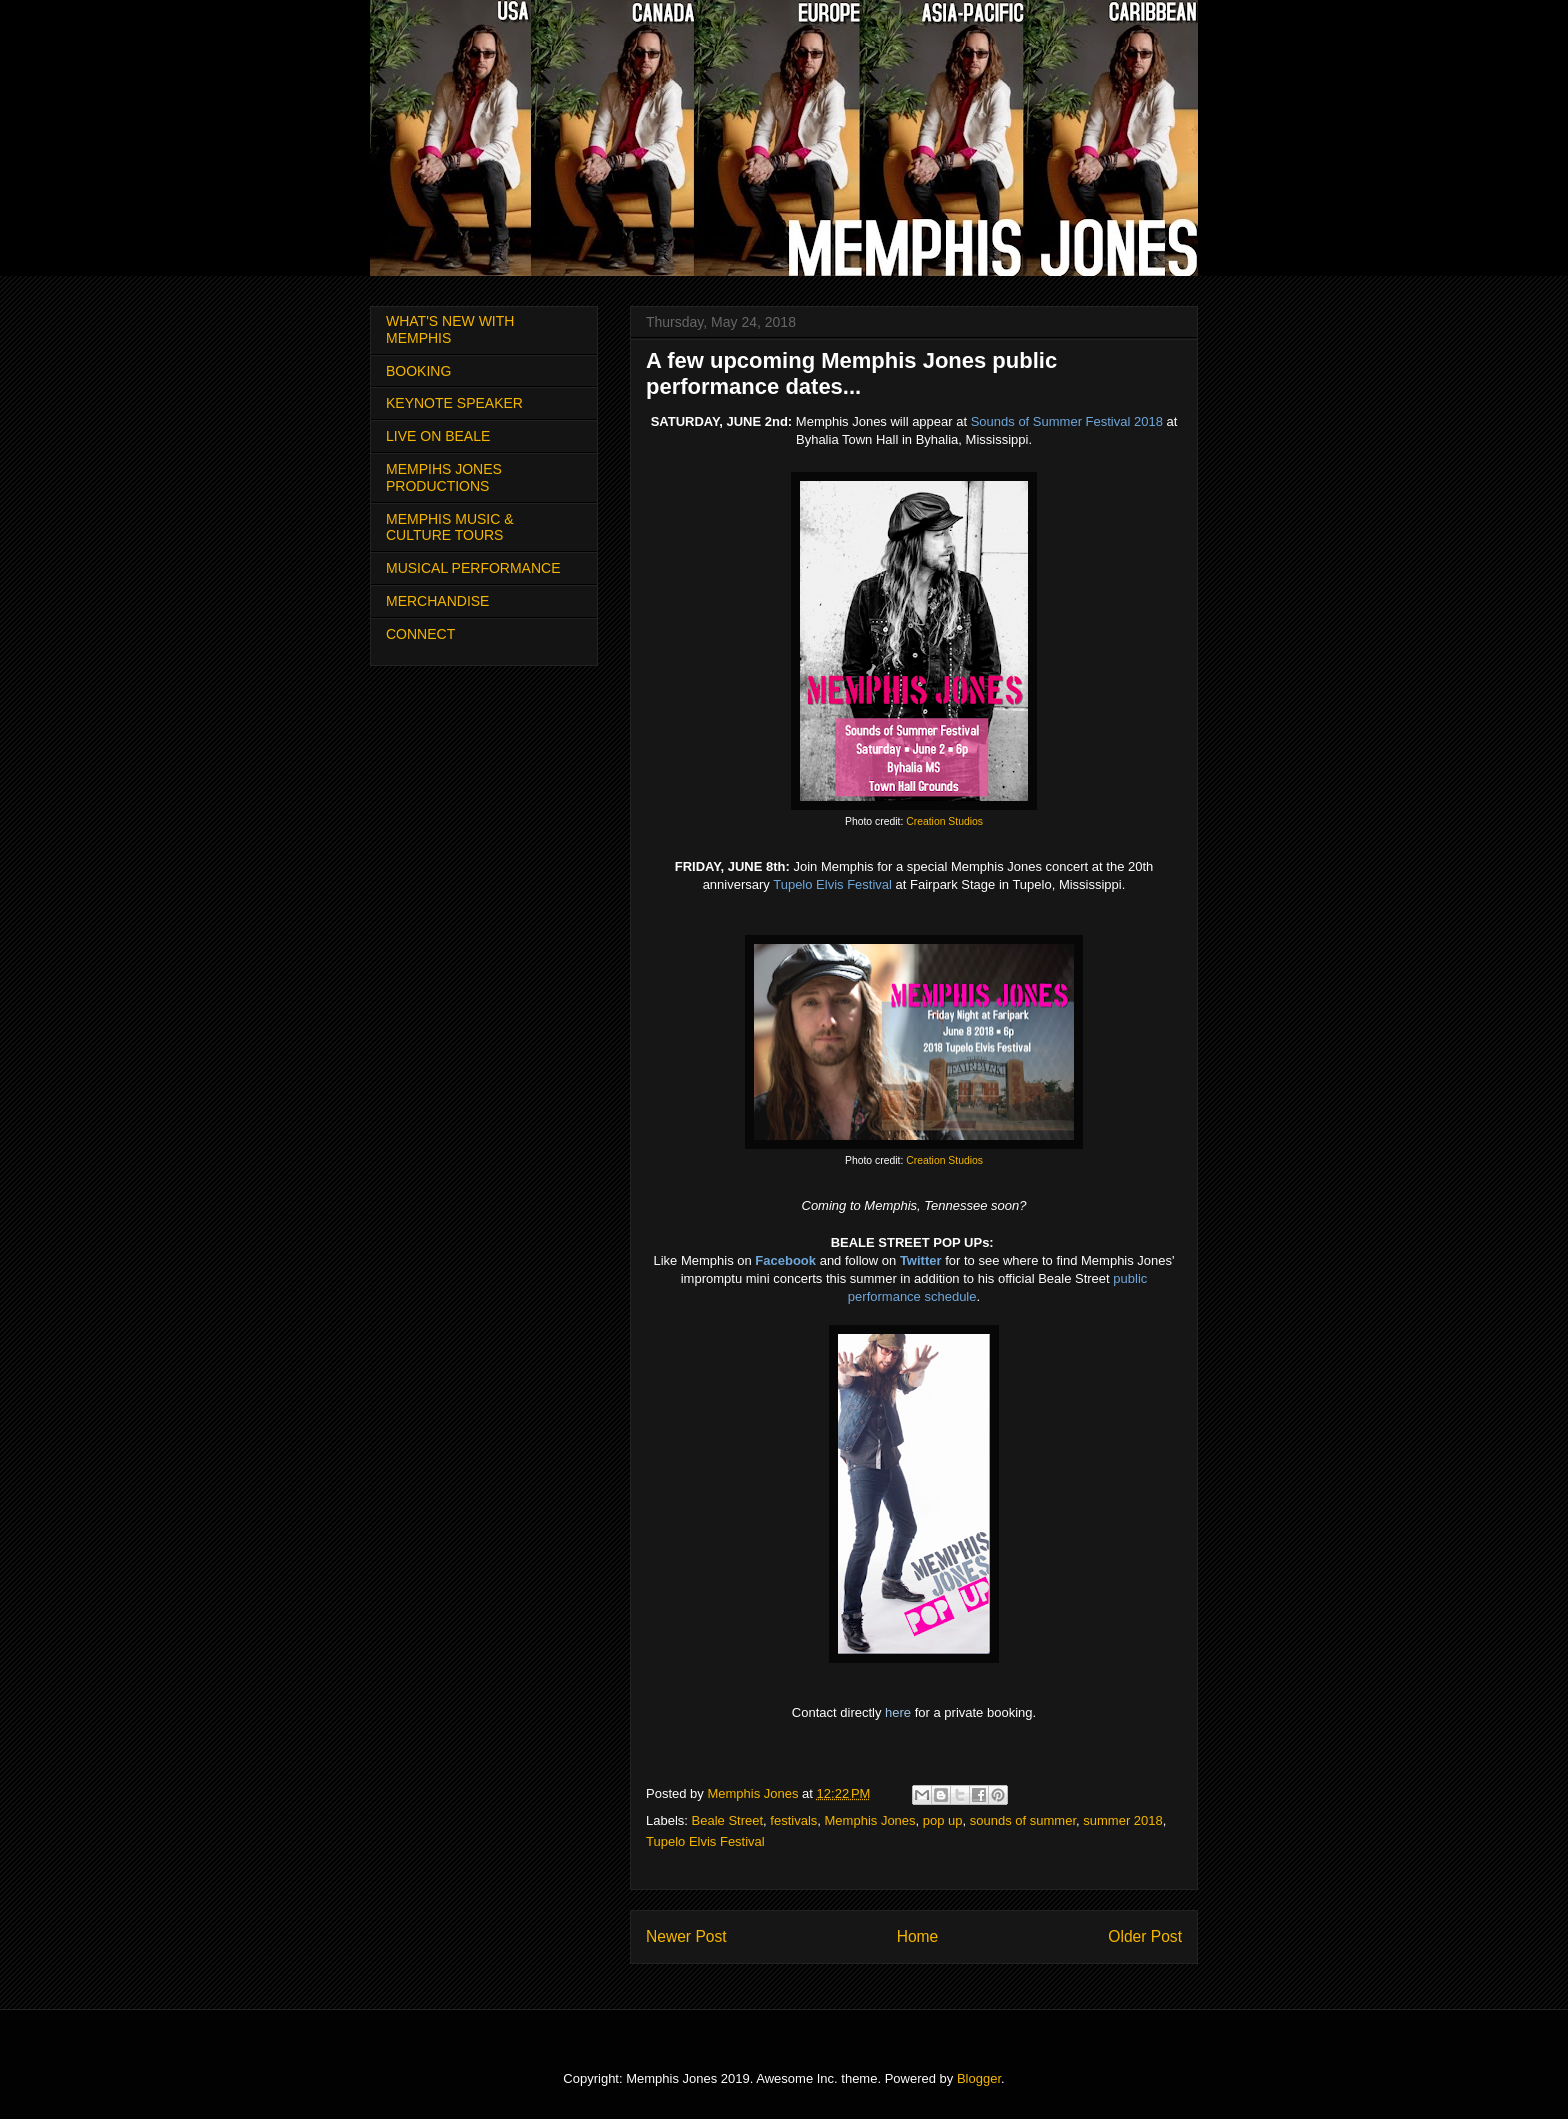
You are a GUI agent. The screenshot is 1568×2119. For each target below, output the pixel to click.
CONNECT (420, 634)
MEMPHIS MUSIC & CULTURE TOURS (450, 527)
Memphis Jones (870, 1820)
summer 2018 (1122, 1820)
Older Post (1145, 1936)
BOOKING (418, 371)
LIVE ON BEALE (438, 436)
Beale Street (728, 1820)
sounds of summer (1023, 1820)
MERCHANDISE (437, 601)
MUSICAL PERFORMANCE (473, 568)
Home (918, 1936)
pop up (943, 1820)
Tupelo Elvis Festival (705, 1841)
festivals (793, 1820)
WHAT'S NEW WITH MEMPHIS (450, 329)
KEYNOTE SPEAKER (454, 403)
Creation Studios (944, 821)
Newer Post (686, 1936)
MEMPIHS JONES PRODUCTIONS (444, 477)
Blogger (979, 2078)
